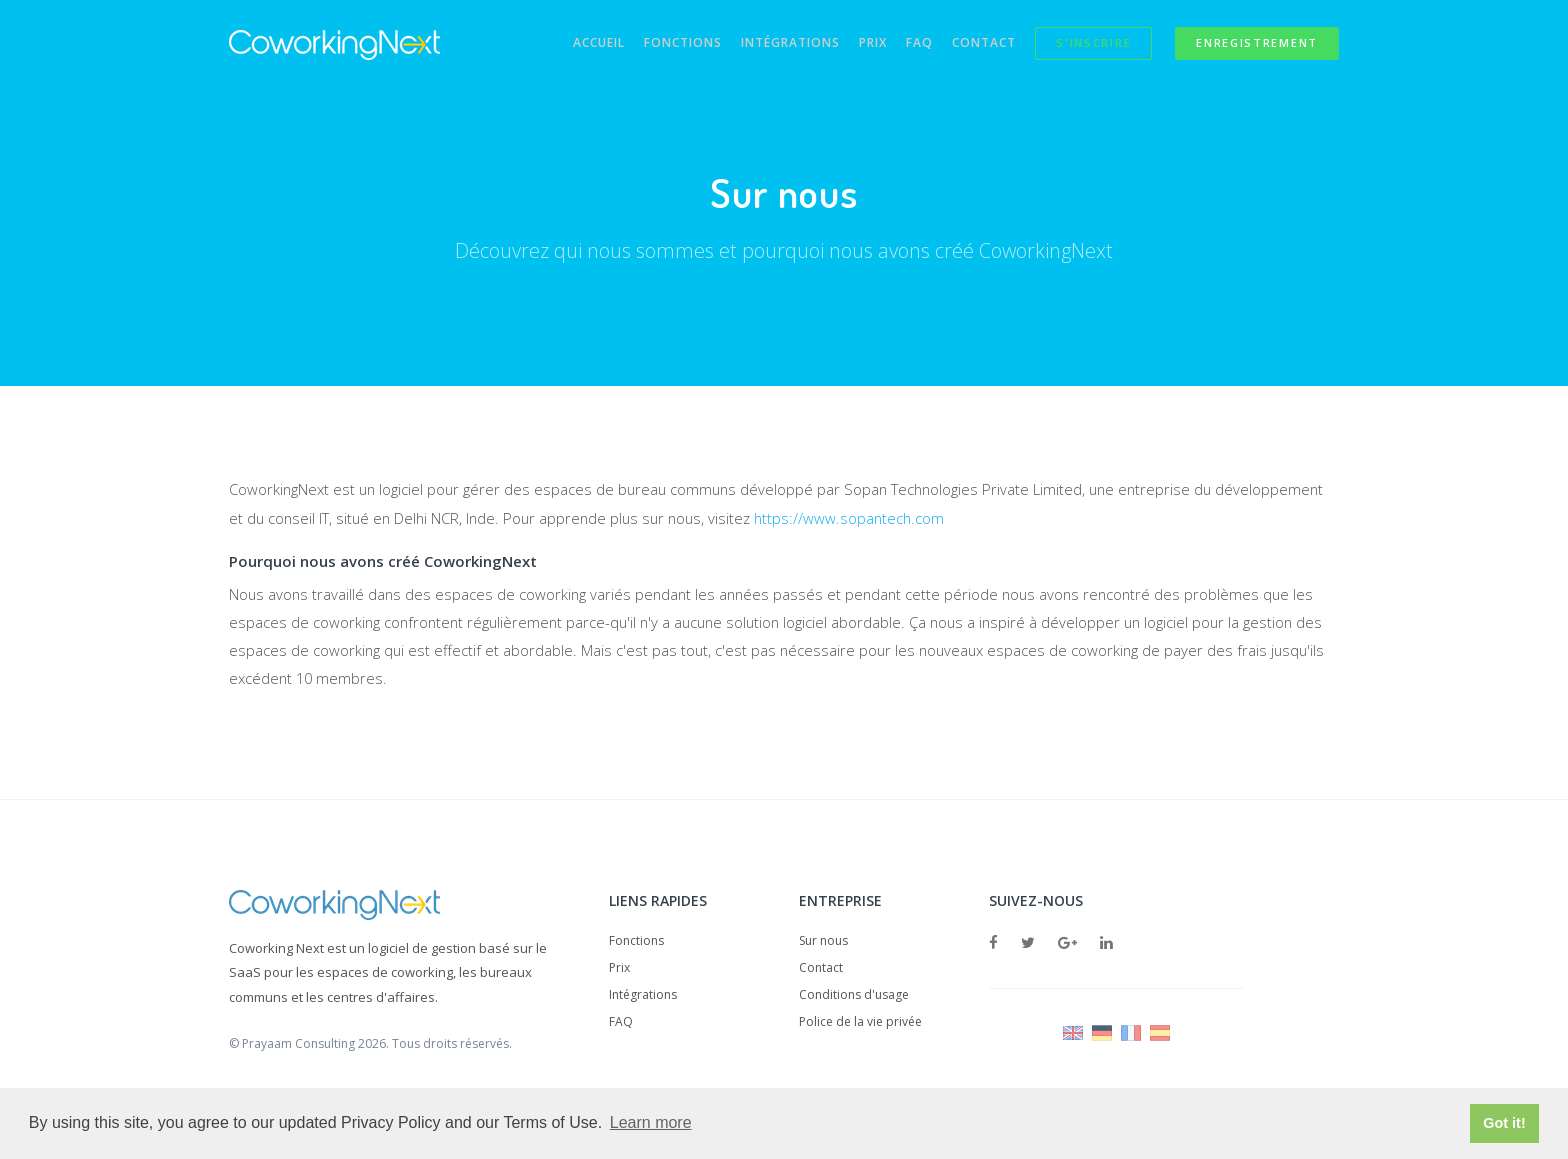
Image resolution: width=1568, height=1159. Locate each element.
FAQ (904, 44)
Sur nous (823, 942)
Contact (974, 44)
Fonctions (653, 44)
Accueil (564, 44)
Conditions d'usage (854, 996)
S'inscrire (1088, 44)
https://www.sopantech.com (862, 519)
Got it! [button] (1504, 1123)
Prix (853, 44)
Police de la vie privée (860, 1023)
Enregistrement (1257, 44)
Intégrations (765, 44)
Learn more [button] (651, 1122)
